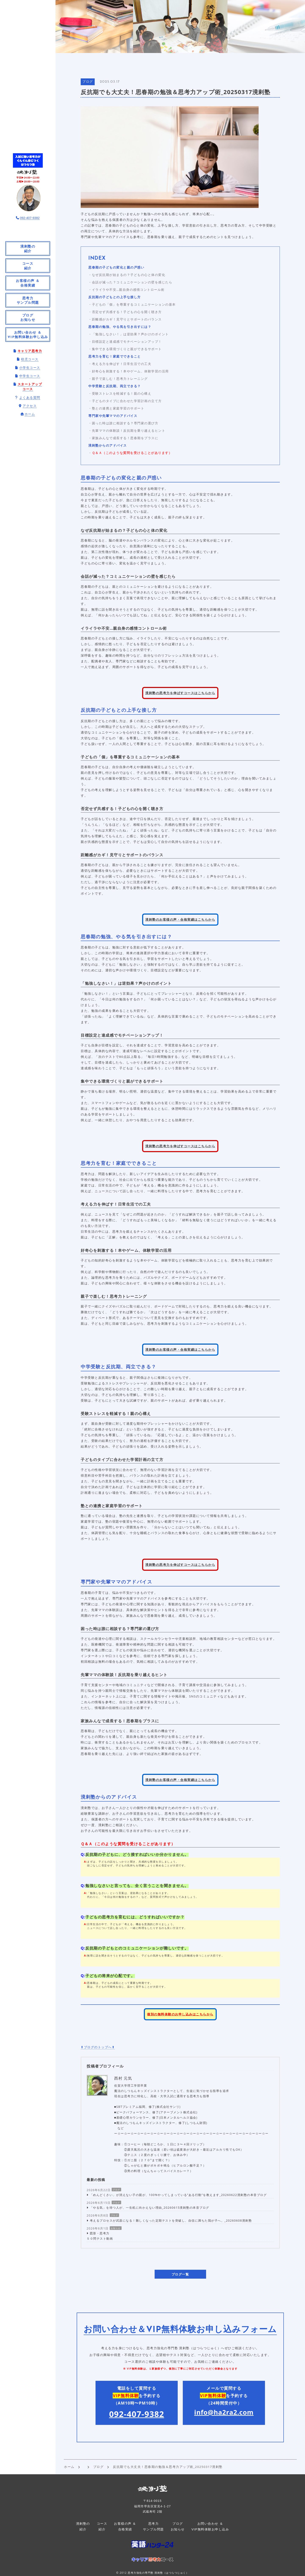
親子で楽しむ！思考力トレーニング (120, 378)
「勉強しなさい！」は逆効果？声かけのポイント (130, 334)
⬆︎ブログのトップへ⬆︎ (98, 2047)
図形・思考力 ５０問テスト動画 (100, 2235)
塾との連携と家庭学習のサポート (118, 408)
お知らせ (116, 2228)
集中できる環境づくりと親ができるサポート (127, 349)
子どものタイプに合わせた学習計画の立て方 (127, 401)
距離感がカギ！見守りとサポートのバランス (127, 319)
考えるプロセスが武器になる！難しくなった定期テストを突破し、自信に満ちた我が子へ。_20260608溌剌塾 (171, 2220)
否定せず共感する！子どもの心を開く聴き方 (127, 312)
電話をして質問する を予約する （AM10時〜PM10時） (136, 2402)
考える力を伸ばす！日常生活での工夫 (121, 364)
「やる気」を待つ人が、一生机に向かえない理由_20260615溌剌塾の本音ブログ (149, 2208)
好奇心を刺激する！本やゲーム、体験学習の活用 (130, 371)
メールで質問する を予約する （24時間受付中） (224, 2401)
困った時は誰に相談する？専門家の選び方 (125, 423)
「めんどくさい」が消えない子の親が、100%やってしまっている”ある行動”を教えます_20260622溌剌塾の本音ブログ (178, 2195)
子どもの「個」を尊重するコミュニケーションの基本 (134, 304)
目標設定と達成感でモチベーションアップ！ (127, 341)
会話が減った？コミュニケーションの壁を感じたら (132, 282)
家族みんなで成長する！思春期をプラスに (125, 438)
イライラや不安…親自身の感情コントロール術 (128, 289)
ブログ (87, 82)
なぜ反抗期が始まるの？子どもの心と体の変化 (128, 275)
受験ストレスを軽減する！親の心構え (121, 393)
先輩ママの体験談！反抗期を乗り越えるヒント (128, 430)
